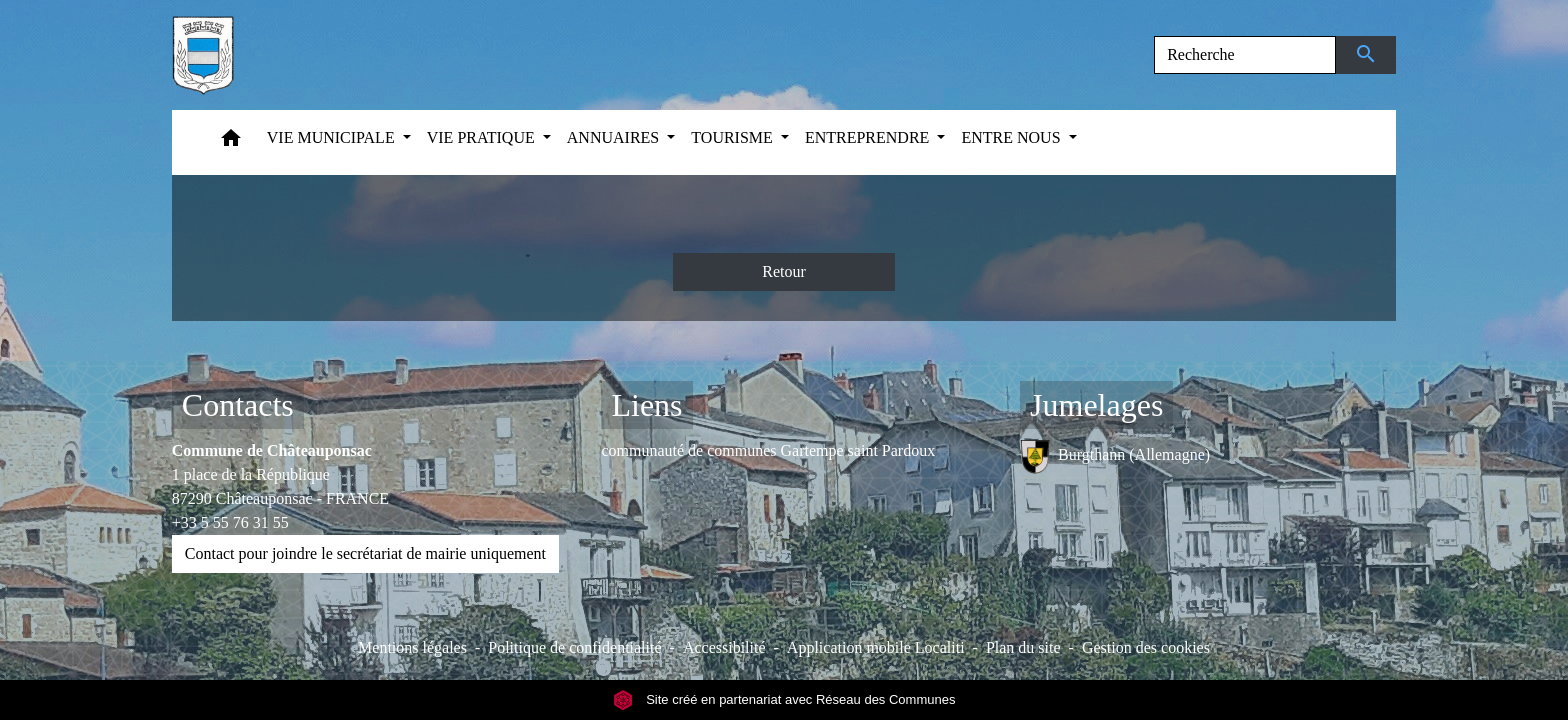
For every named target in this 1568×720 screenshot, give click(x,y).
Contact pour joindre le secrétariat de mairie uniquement (365, 553)
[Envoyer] (1366, 55)
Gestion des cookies (1146, 647)
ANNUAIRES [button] (615, 137)
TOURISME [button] (734, 137)
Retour (784, 271)
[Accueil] (203, 55)
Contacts (238, 405)
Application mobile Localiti (876, 647)
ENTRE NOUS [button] (1012, 137)
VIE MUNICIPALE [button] (333, 137)
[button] (231, 142)
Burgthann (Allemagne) (1115, 456)
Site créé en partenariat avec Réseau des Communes (784, 699)
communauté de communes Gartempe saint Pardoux (768, 450)
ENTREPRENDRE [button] (869, 137)
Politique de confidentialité (574, 647)
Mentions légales (412, 647)
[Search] (1245, 55)
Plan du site (1023, 647)
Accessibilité (724, 647)
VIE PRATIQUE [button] (483, 137)
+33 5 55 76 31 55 (230, 522)
